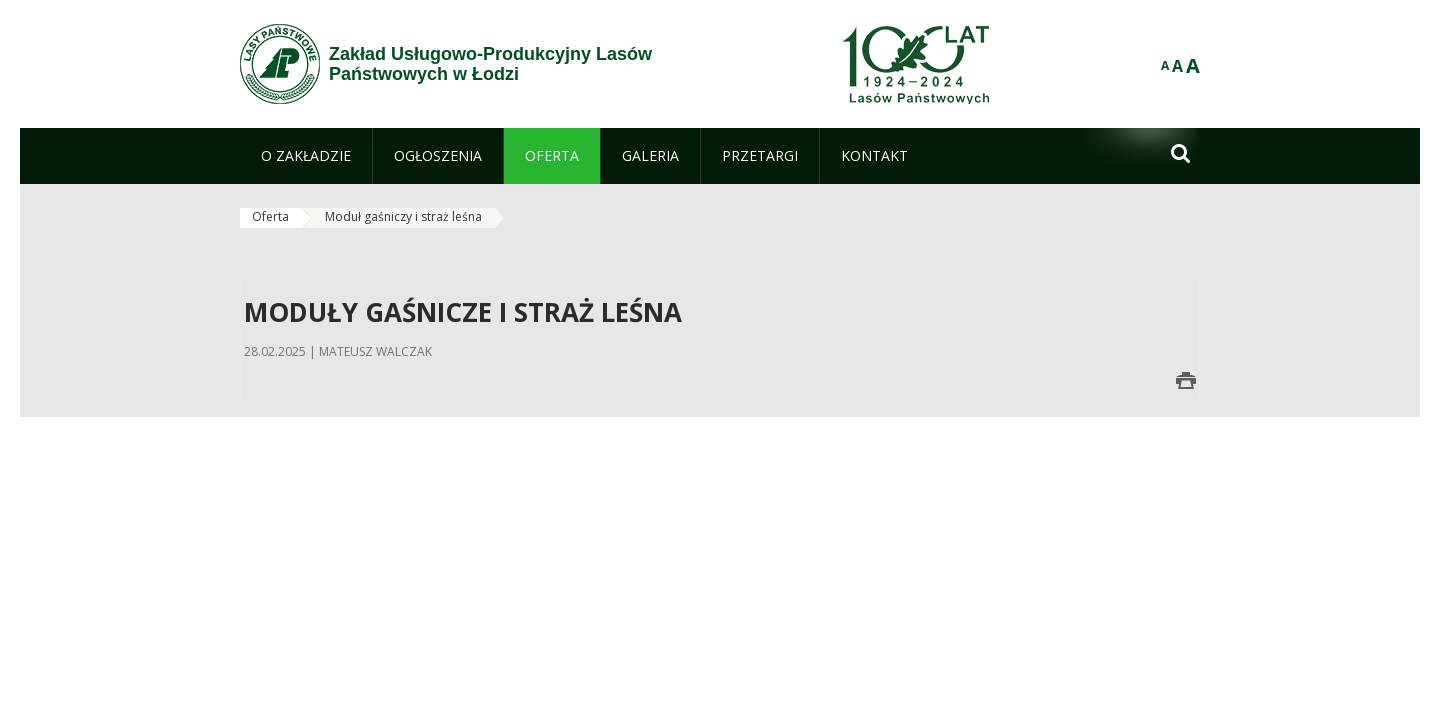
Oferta (270, 216)
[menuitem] (306, 156)
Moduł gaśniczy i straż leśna (403, 216)
